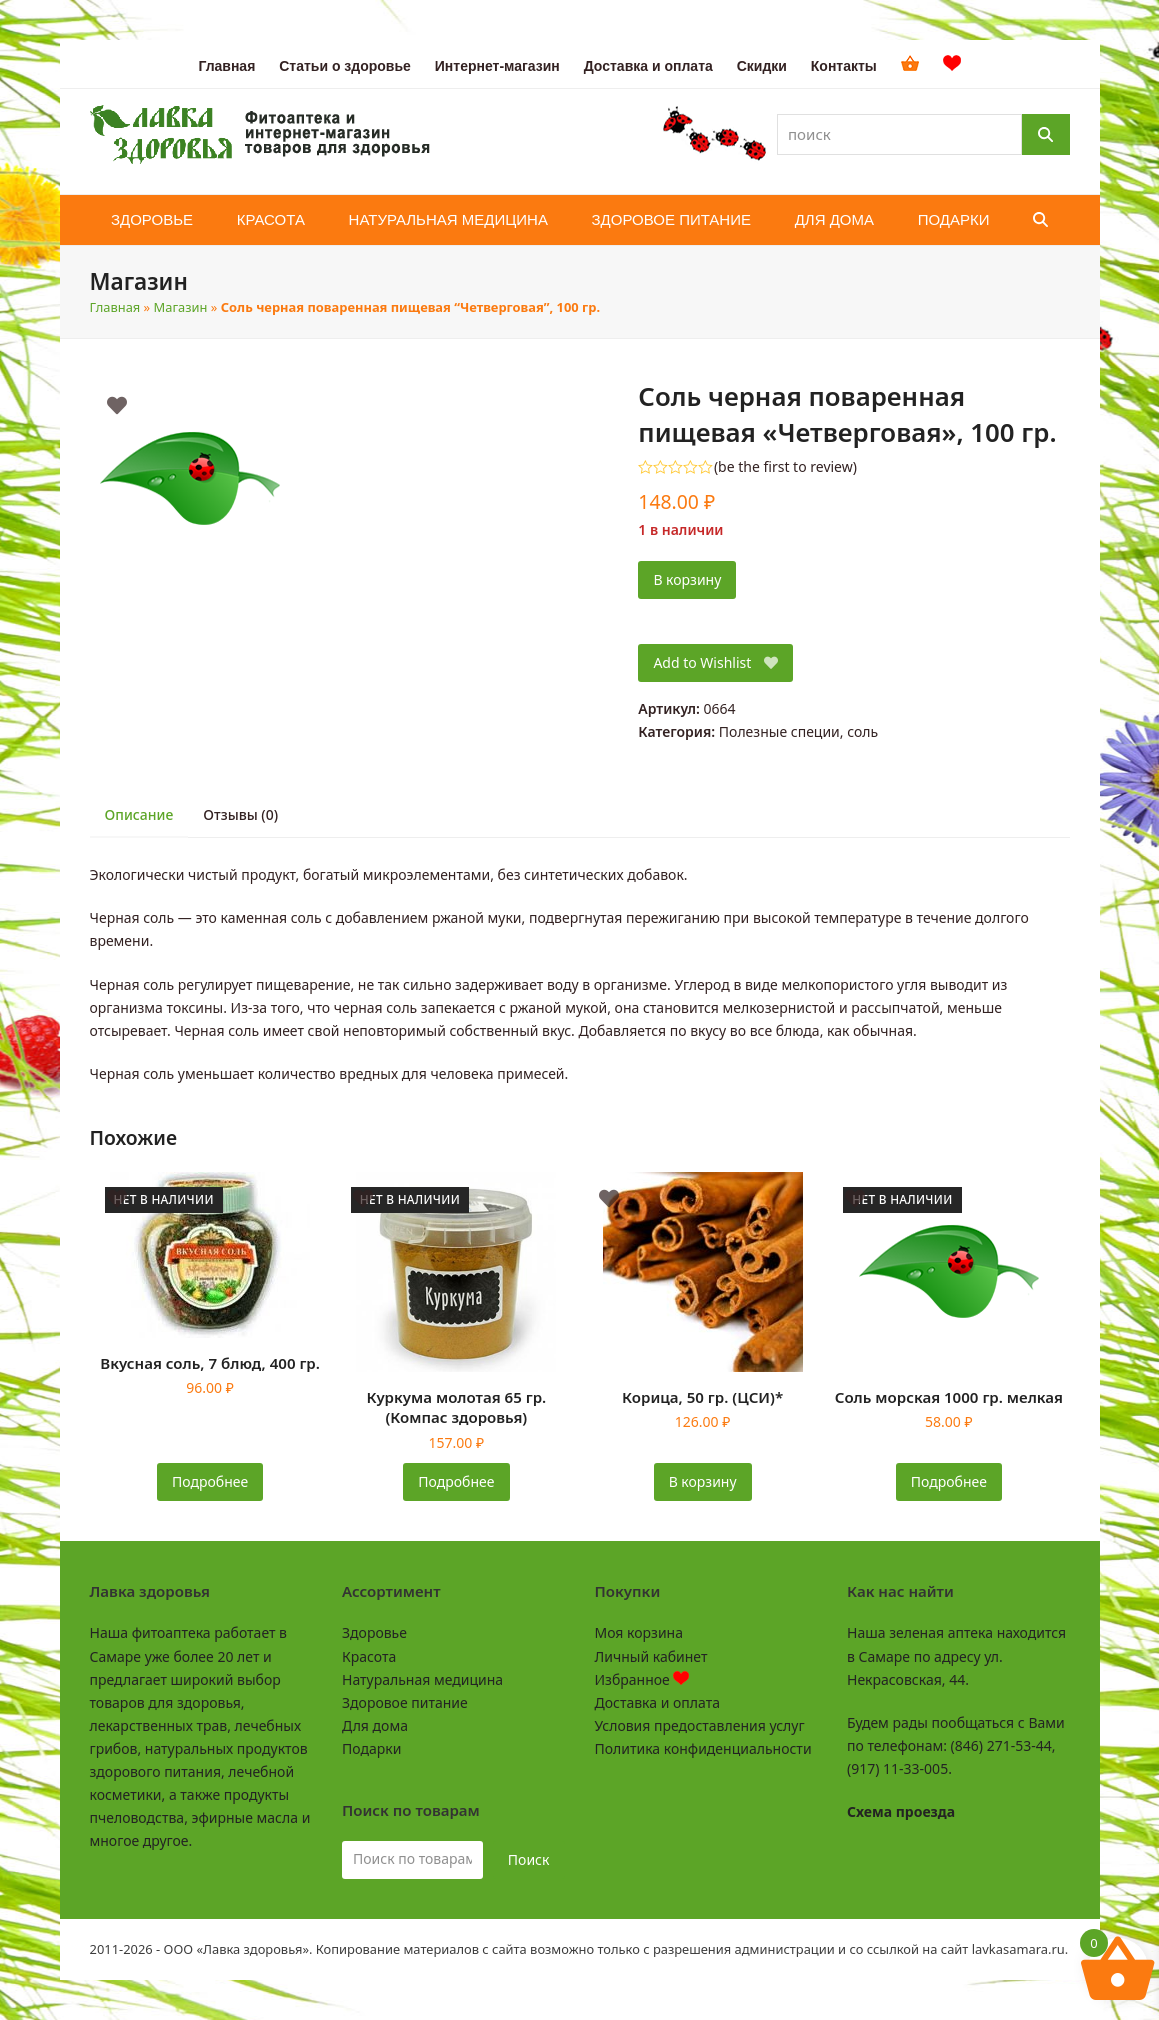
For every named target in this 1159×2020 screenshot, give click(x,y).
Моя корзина (639, 1632)
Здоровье (374, 1632)
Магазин (181, 307)
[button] (1040, 220)
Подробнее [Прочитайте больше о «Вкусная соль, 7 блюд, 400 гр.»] (210, 1481)
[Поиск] (1046, 134)
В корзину (687, 579)
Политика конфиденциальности (703, 1748)
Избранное (642, 1679)
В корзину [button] (703, 1481)
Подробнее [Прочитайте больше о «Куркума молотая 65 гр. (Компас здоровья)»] (456, 1481)
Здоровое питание (405, 1702)
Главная (115, 307)
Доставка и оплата (657, 1702)
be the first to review (785, 467)
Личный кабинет (651, 1656)
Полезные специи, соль (798, 731)
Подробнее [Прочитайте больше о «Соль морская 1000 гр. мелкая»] (949, 1481)
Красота (369, 1656)
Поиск (529, 1859)
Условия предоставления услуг (700, 1725)
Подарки (371, 1748)
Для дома (375, 1725)
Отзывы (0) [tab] (240, 814)
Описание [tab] (139, 814)
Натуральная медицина (422, 1679)
